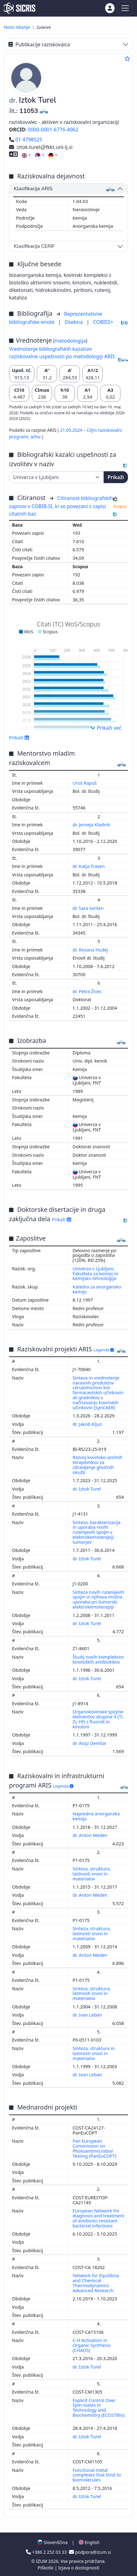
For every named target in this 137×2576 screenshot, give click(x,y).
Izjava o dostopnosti (78, 2568)
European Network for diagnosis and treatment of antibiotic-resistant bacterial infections (99, 2218)
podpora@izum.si (90, 2552)
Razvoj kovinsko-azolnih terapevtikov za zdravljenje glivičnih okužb (98, 1464)
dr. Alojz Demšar (90, 1743)
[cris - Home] (19, 8)
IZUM (42, 2561)
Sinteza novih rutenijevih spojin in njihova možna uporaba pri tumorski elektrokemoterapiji (98, 1599)
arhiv (36, 437)
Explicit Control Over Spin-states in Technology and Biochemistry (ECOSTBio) (99, 2407)
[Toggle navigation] (125, 8)
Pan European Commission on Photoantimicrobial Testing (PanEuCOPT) (95, 2148)
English (89, 2542)
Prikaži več (106, 727)
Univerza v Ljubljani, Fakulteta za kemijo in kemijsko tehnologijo (95, 1274)
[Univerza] (56, 477)
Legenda (104, 1350)
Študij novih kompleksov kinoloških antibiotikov (98, 1659)
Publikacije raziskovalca (39, 44)
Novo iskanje (17, 27)
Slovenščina (52, 2542)
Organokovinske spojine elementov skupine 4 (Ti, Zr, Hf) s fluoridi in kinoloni (98, 1719)
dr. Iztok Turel (87, 1489)
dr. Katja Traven (89, 866)
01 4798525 (25, 139)
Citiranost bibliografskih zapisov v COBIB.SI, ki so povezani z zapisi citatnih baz (61, 506)
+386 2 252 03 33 (47, 2552)
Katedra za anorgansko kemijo (97, 1289)
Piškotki (46, 2568)
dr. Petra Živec (88, 991)
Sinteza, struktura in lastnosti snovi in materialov (94, 2053)
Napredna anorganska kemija (96, 1816)
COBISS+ (103, 322)
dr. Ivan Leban (88, 2015)
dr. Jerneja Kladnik (92, 825)
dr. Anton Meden (91, 1835)
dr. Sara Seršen (89, 908)
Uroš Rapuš (85, 783)
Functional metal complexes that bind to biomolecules (97, 2475)
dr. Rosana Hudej (91, 950)
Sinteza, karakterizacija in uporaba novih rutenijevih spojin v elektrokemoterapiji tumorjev (97, 1532)
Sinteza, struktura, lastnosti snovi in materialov (92, 1874)
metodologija (70, 340)
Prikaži (116, 477)
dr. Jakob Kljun (88, 1424)
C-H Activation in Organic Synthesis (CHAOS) (91, 2345)
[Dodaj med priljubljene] (127, 58)
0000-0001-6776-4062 (53, 129)
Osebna (74, 322)
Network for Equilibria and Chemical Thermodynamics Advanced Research (96, 2282)
